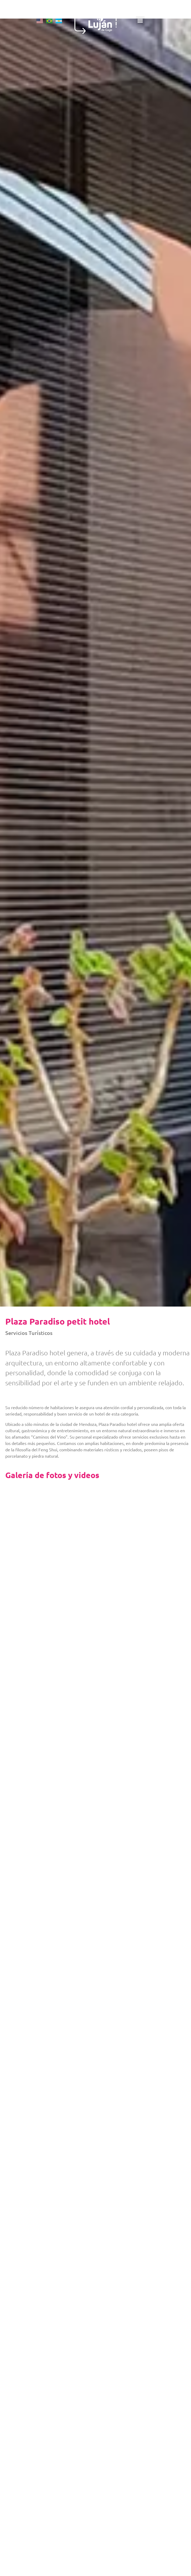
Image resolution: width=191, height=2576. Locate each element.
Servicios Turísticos (28, 1332)
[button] (158, 27)
